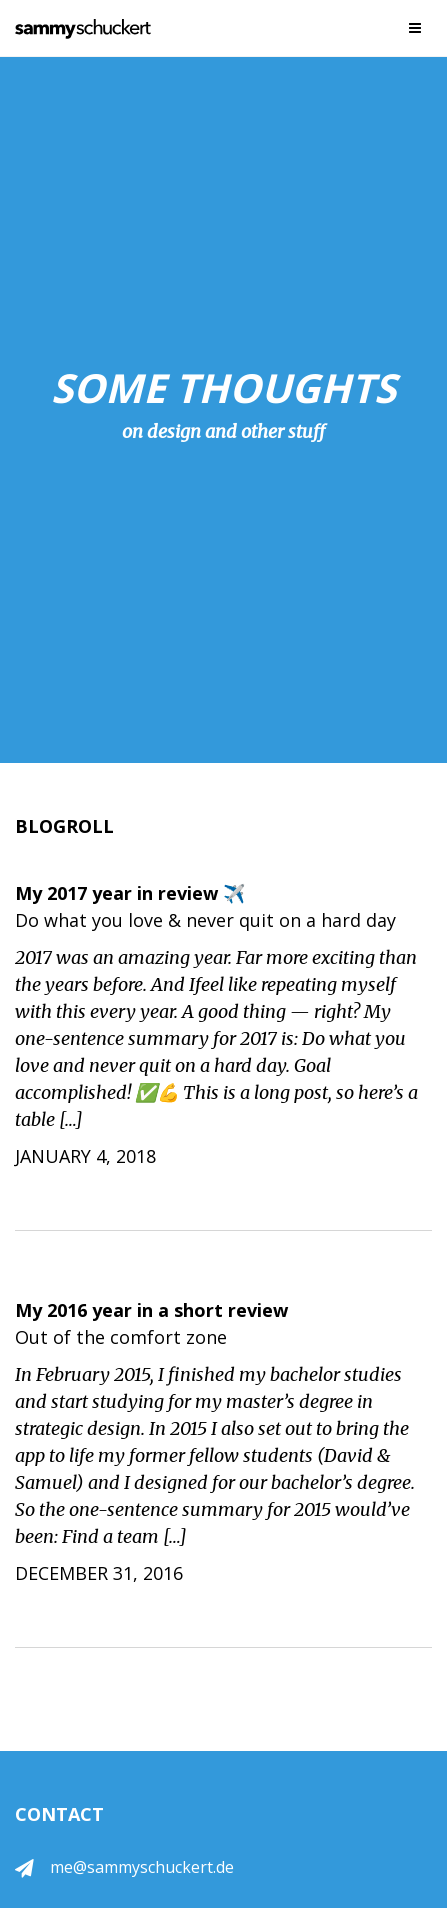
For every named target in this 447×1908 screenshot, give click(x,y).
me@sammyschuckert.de (142, 1867)
